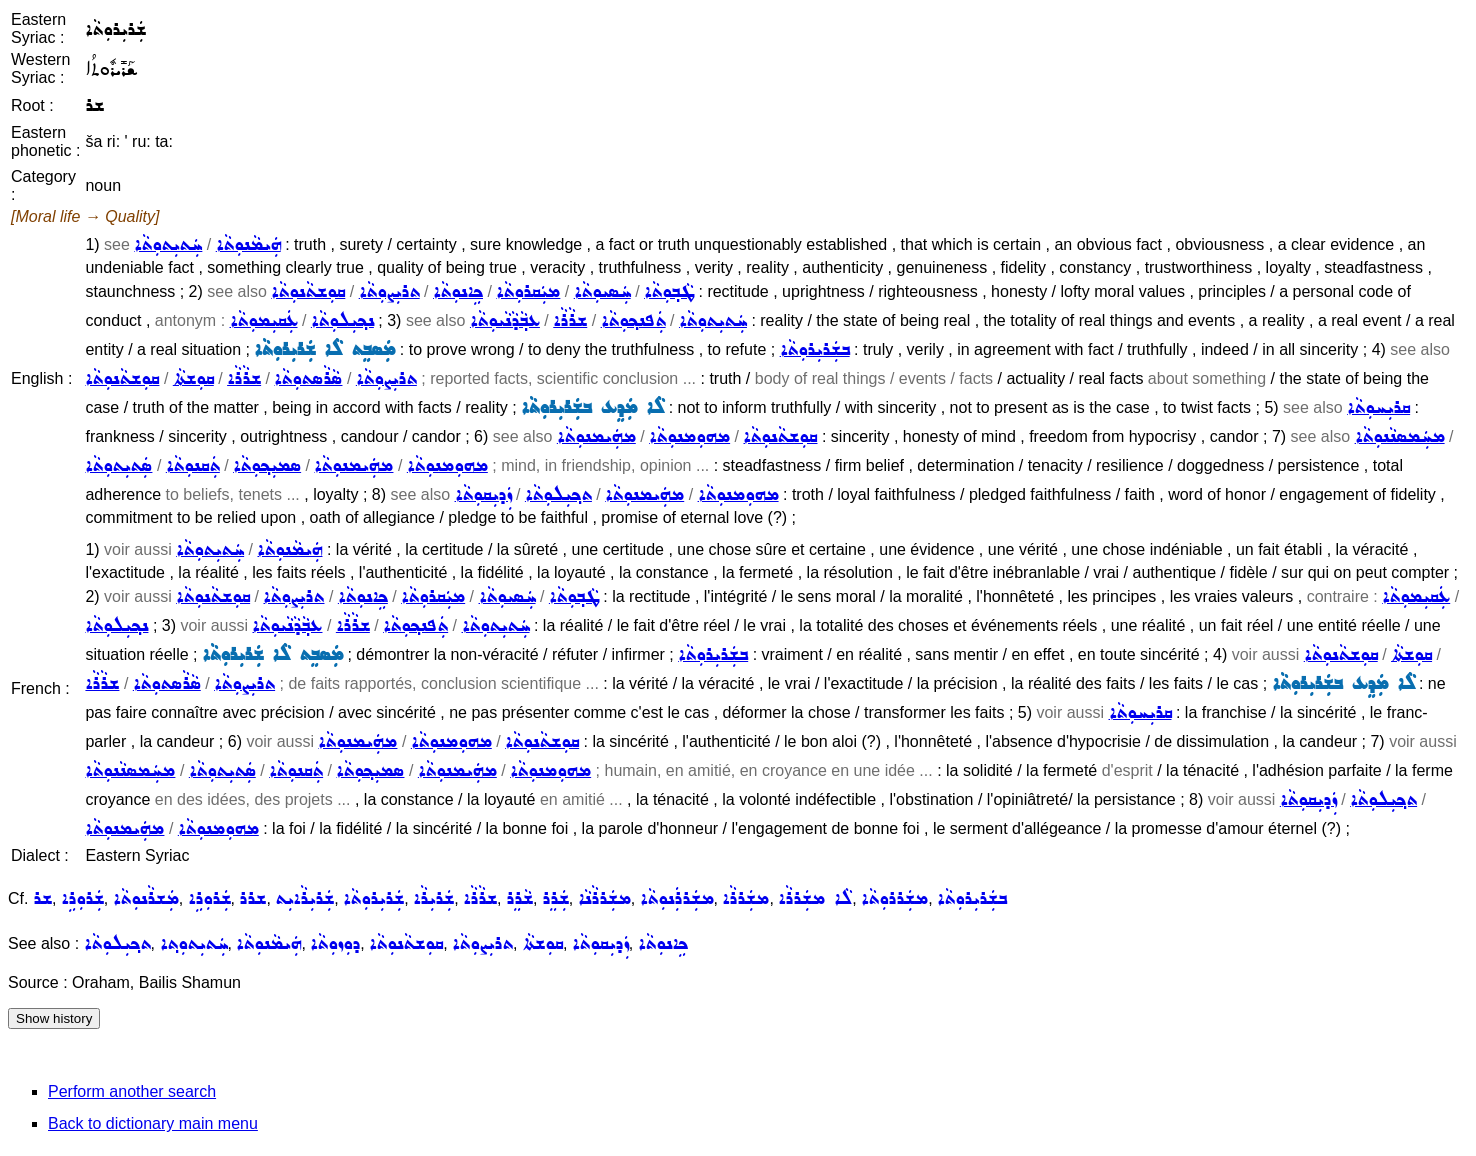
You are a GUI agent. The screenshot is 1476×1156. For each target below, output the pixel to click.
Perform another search (132, 1091)
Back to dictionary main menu (153, 1123)
